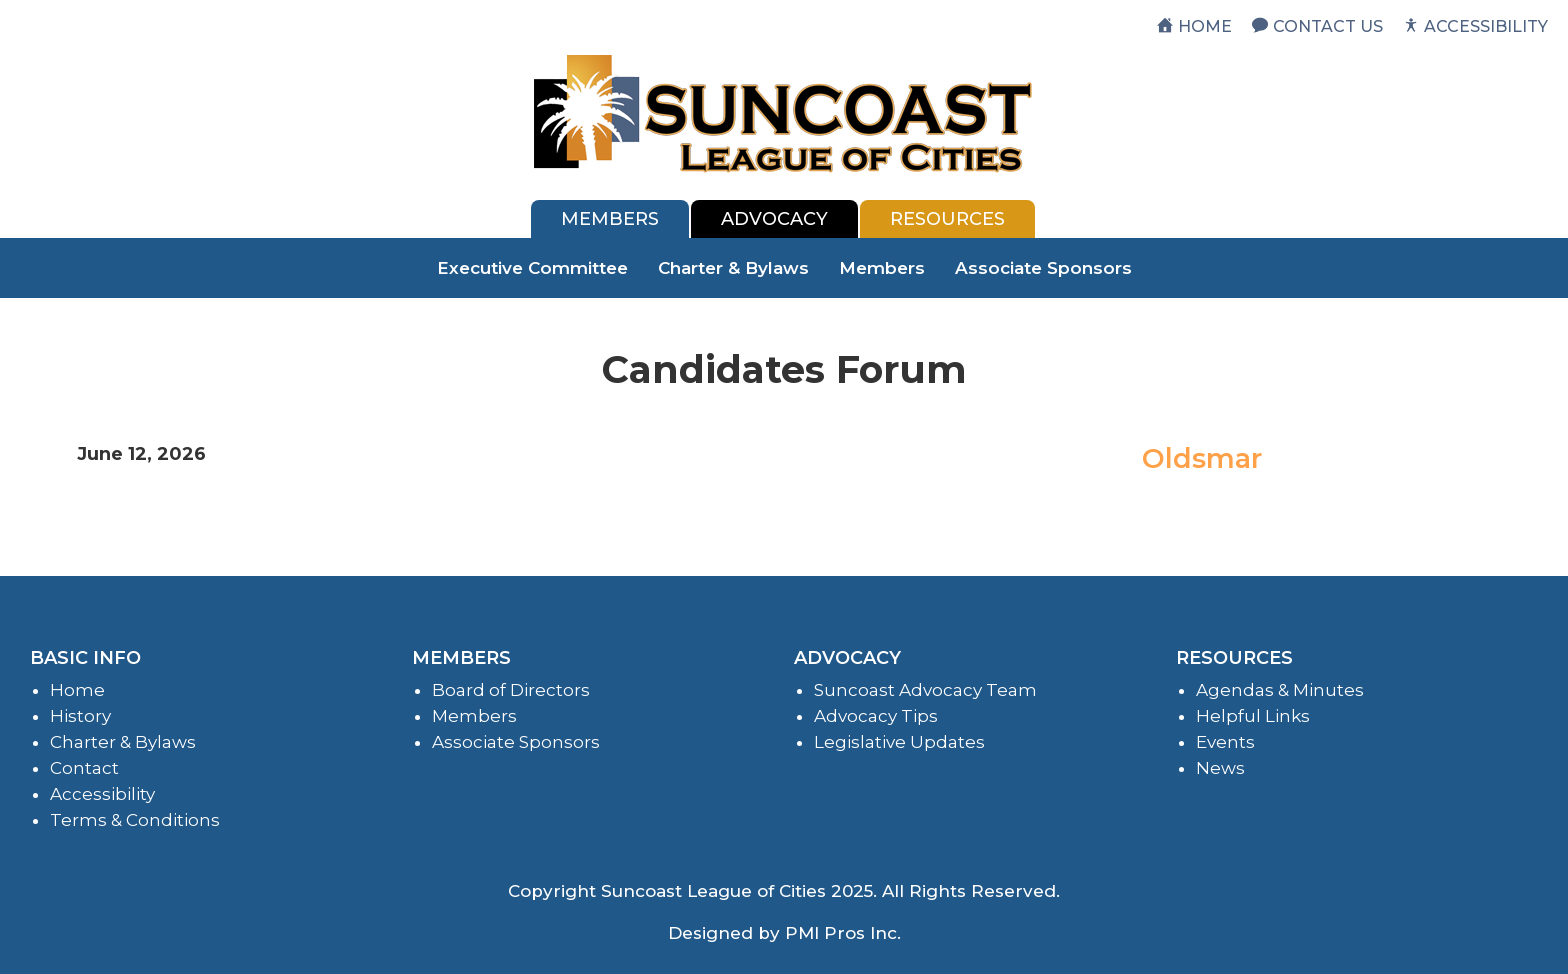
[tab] (610, 219)
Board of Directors (511, 690)
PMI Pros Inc (841, 933)
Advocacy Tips (876, 716)
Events (1225, 742)
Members (882, 268)
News (1220, 768)
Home (77, 690)
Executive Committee (532, 268)
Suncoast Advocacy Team (925, 690)
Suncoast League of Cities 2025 (737, 891)
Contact (84, 768)
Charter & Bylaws (733, 268)
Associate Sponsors (1043, 268)
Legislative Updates (899, 742)
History (80, 716)
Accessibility (102, 794)
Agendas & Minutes (1280, 690)
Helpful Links (1253, 716)
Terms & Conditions (135, 820)
